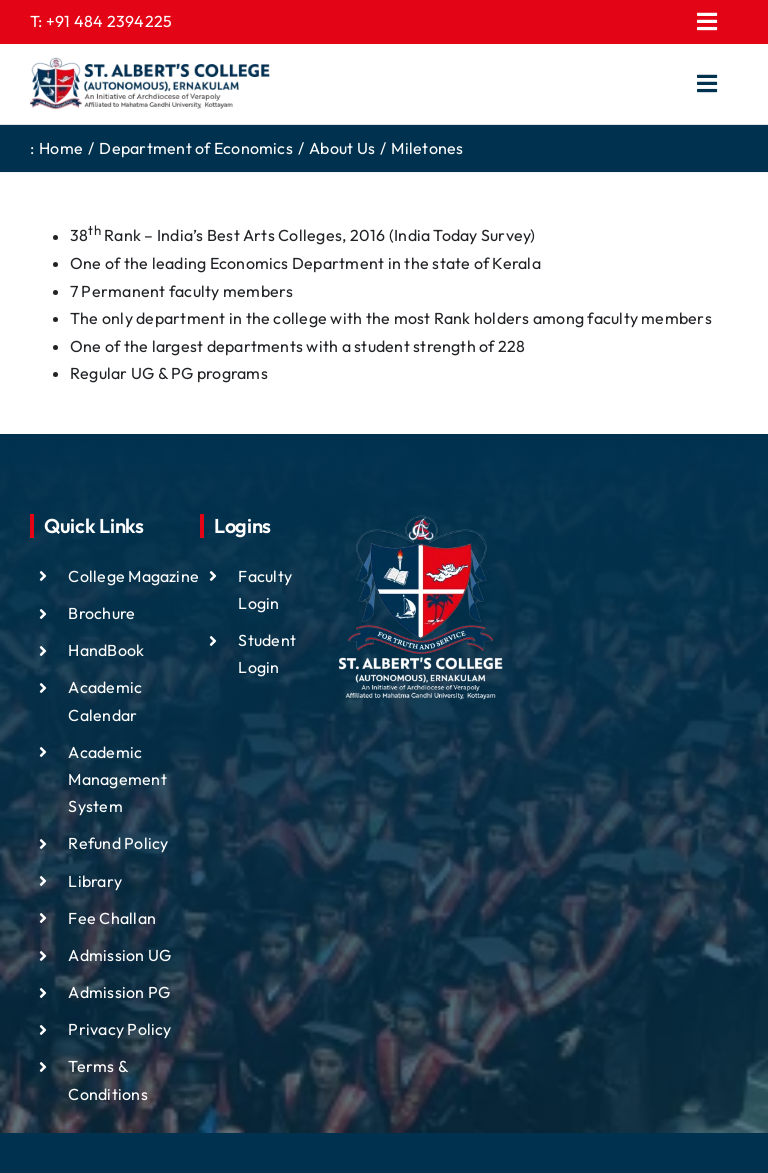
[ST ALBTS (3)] (150, 84)
